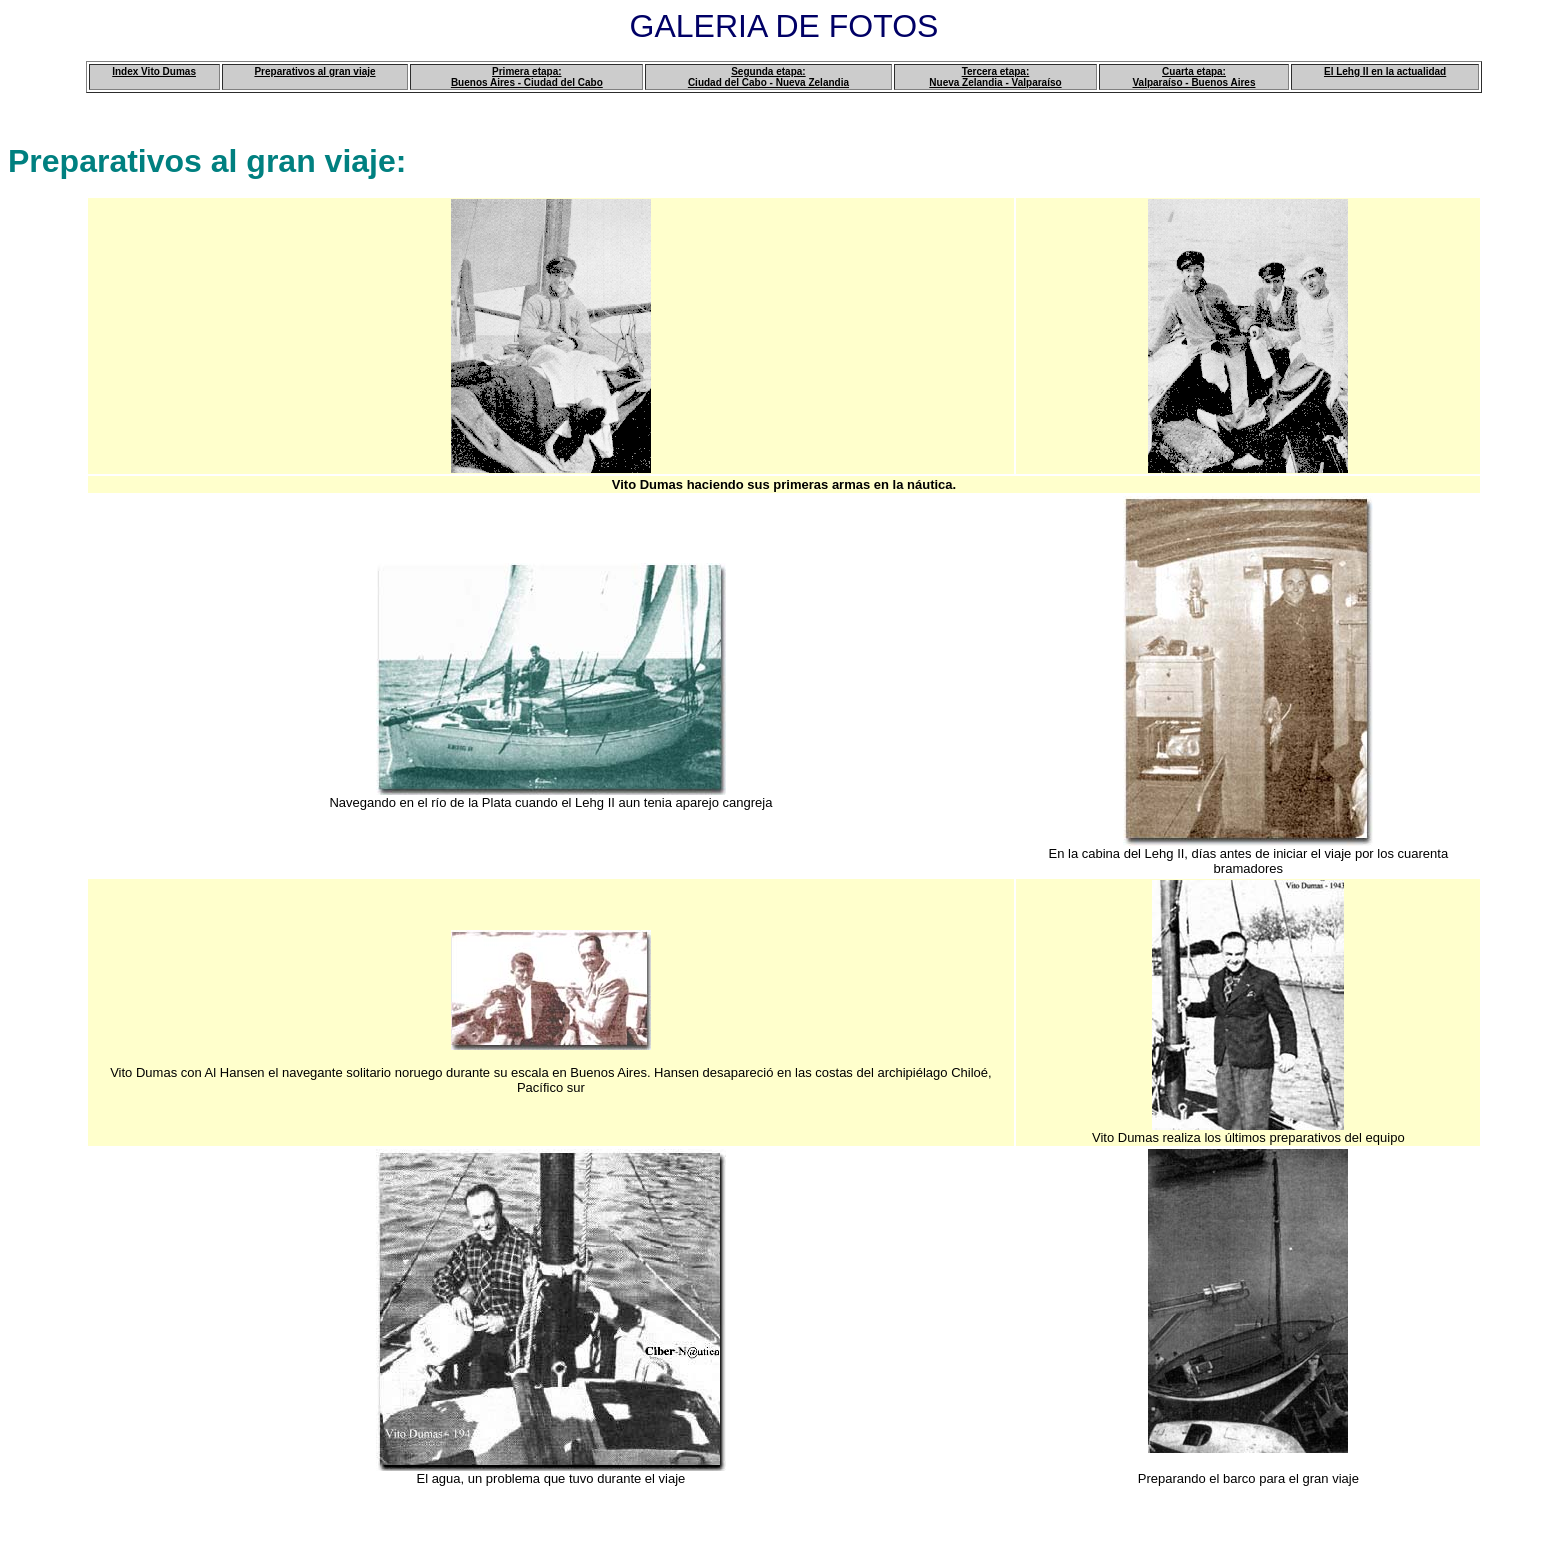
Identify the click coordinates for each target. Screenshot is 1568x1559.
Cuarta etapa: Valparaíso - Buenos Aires (1193, 77)
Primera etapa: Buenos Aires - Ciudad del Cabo (527, 77)
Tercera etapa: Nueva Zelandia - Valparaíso (995, 77)
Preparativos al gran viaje (314, 71)
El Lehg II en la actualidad (1385, 71)
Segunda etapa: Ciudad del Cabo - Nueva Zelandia (768, 77)
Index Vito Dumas (154, 71)
